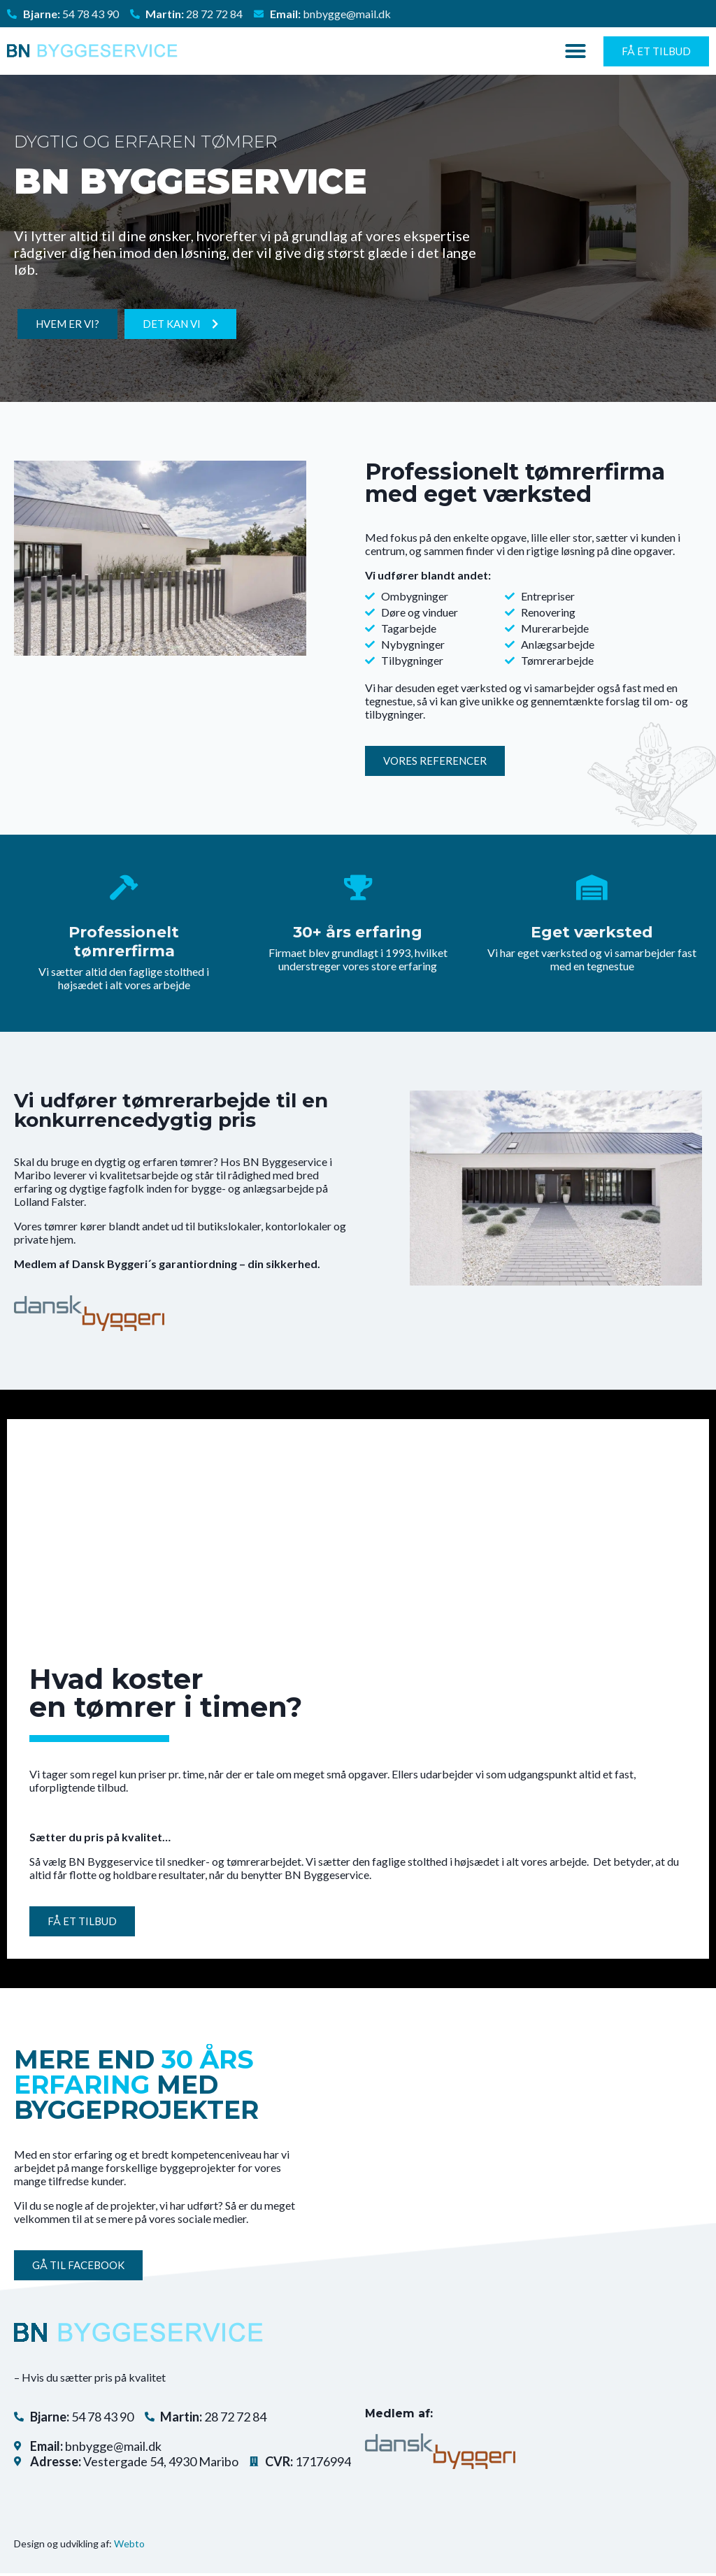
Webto (129, 2546)
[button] (575, 51)
